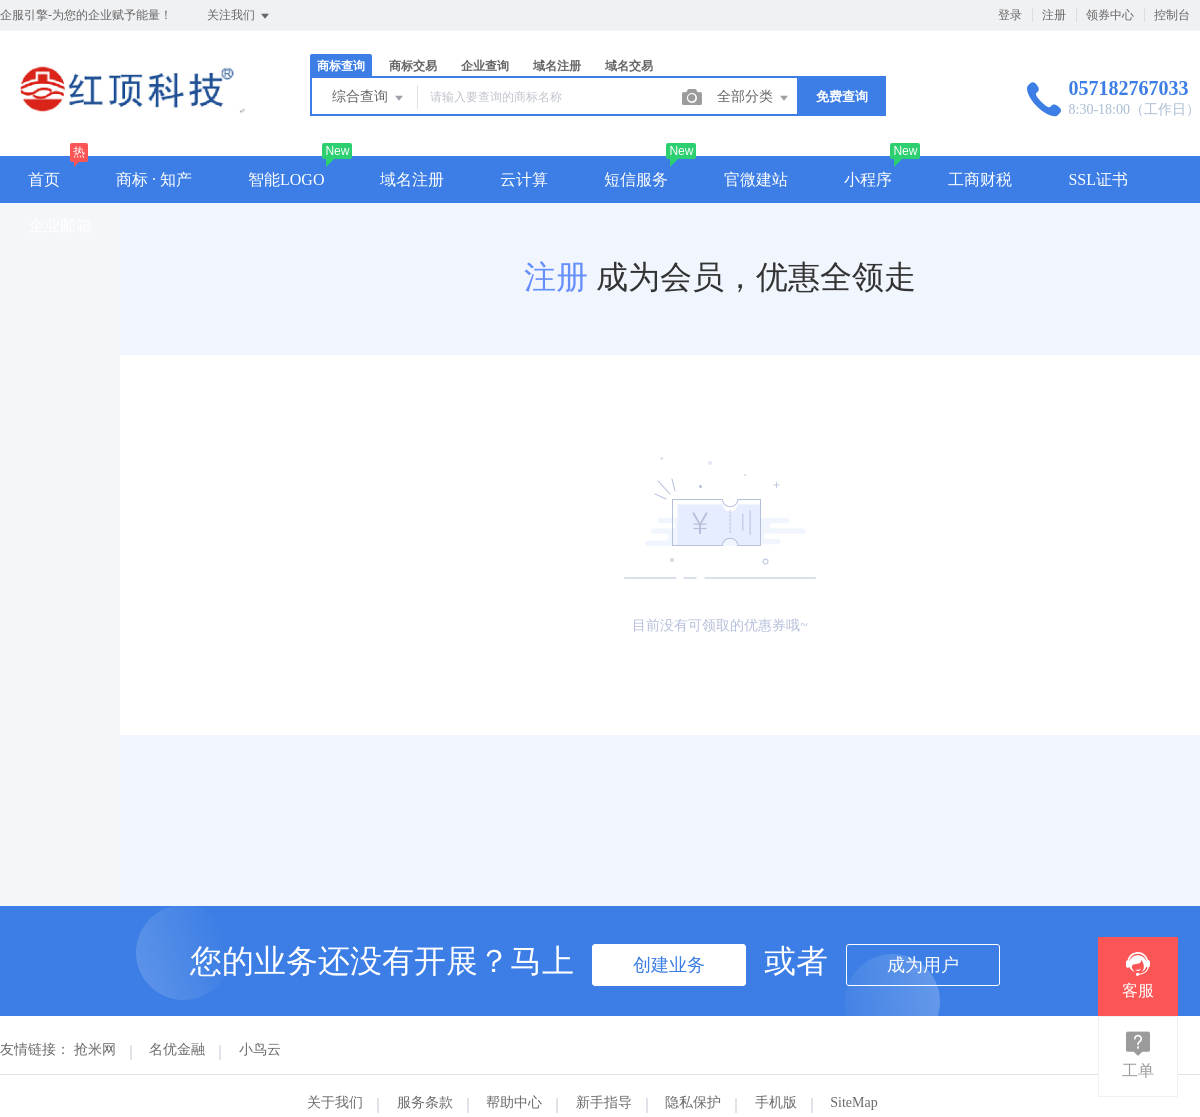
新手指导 (604, 1102)
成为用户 (923, 965)
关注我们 (239, 16)
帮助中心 (514, 1102)
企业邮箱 (60, 225)
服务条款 (425, 1102)
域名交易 (629, 66)
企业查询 (485, 66)
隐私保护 (693, 1102)
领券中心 (1110, 15)
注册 (1054, 15)
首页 (44, 179)
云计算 (524, 179)
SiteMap (853, 1102)
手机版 (776, 1102)
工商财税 (980, 179)
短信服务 (636, 179)
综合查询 (369, 98)
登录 (1010, 15)
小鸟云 (260, 1049)
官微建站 (756, 179)
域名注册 (557, 66)
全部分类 (754, 98)
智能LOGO (286, 179)
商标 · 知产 (154, 179)
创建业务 (669, 965)
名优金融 (177, 1049)
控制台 (1172, 15)
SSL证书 (1098, 179)
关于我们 (335, 1102)
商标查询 (341, 66)
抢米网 (95, 1049)
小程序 (868, 179)
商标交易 (413, 66)
